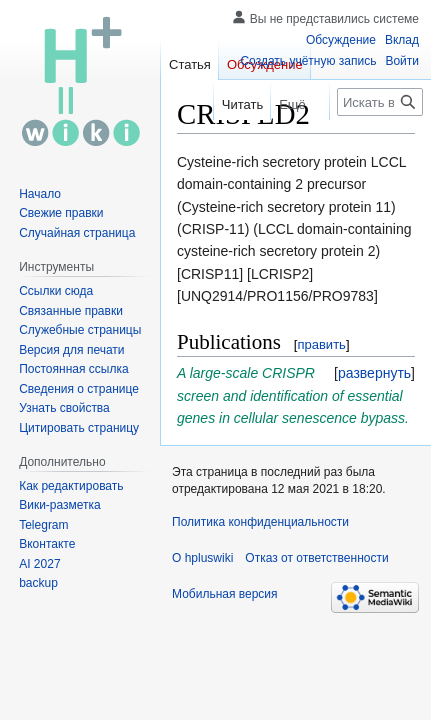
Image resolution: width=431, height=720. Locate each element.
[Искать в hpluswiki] (380, 102)
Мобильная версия (225, 594)
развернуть (374, 373)
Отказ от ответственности (316, 558)
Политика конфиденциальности (260, 522)
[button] (374, 373)
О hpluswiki (202, 558)
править (321, 344)
